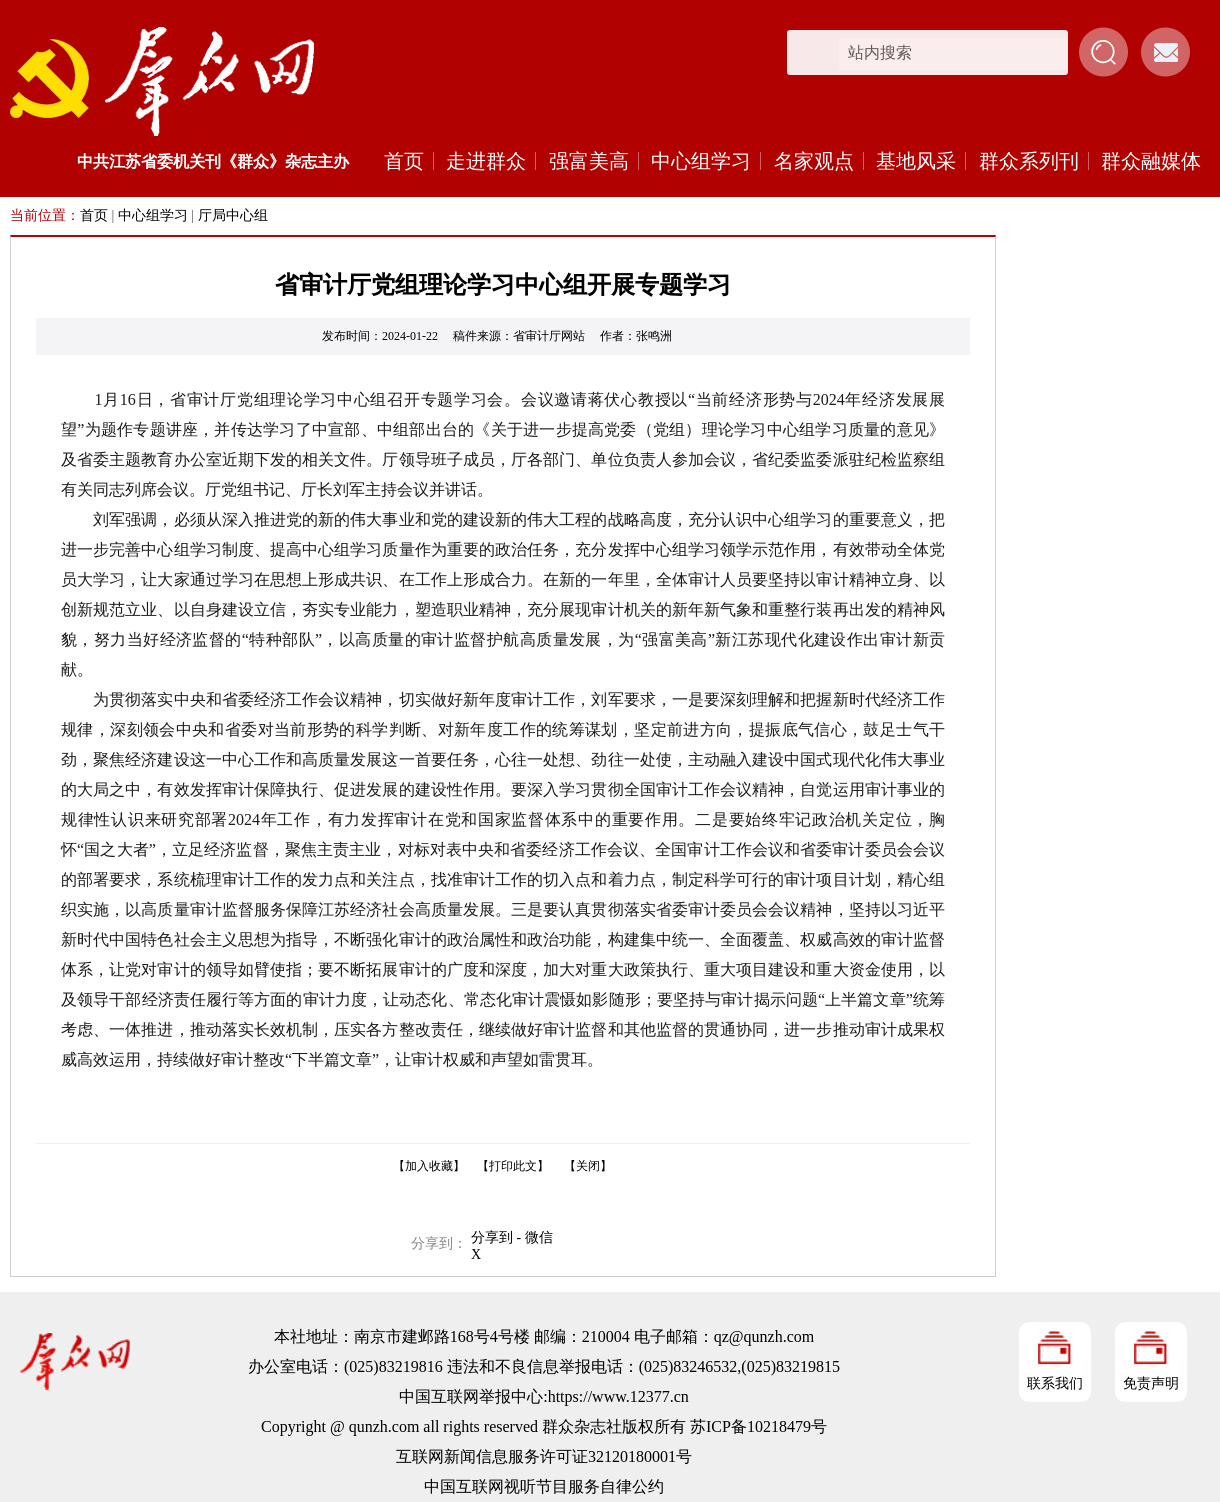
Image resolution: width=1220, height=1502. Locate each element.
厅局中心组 (233, 215)
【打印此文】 (513, 1166)
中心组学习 (701, 161)
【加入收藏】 (429, 1166)
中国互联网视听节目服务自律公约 (544, 1486)
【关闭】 (588, 1166)
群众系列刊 (1029, 161)
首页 (404, 161)
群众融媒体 (1151, 161)
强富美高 (589, 161)
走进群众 (486, 161)
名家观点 (814, 161)
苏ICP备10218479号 (758, 1426)
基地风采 (916, 161)
